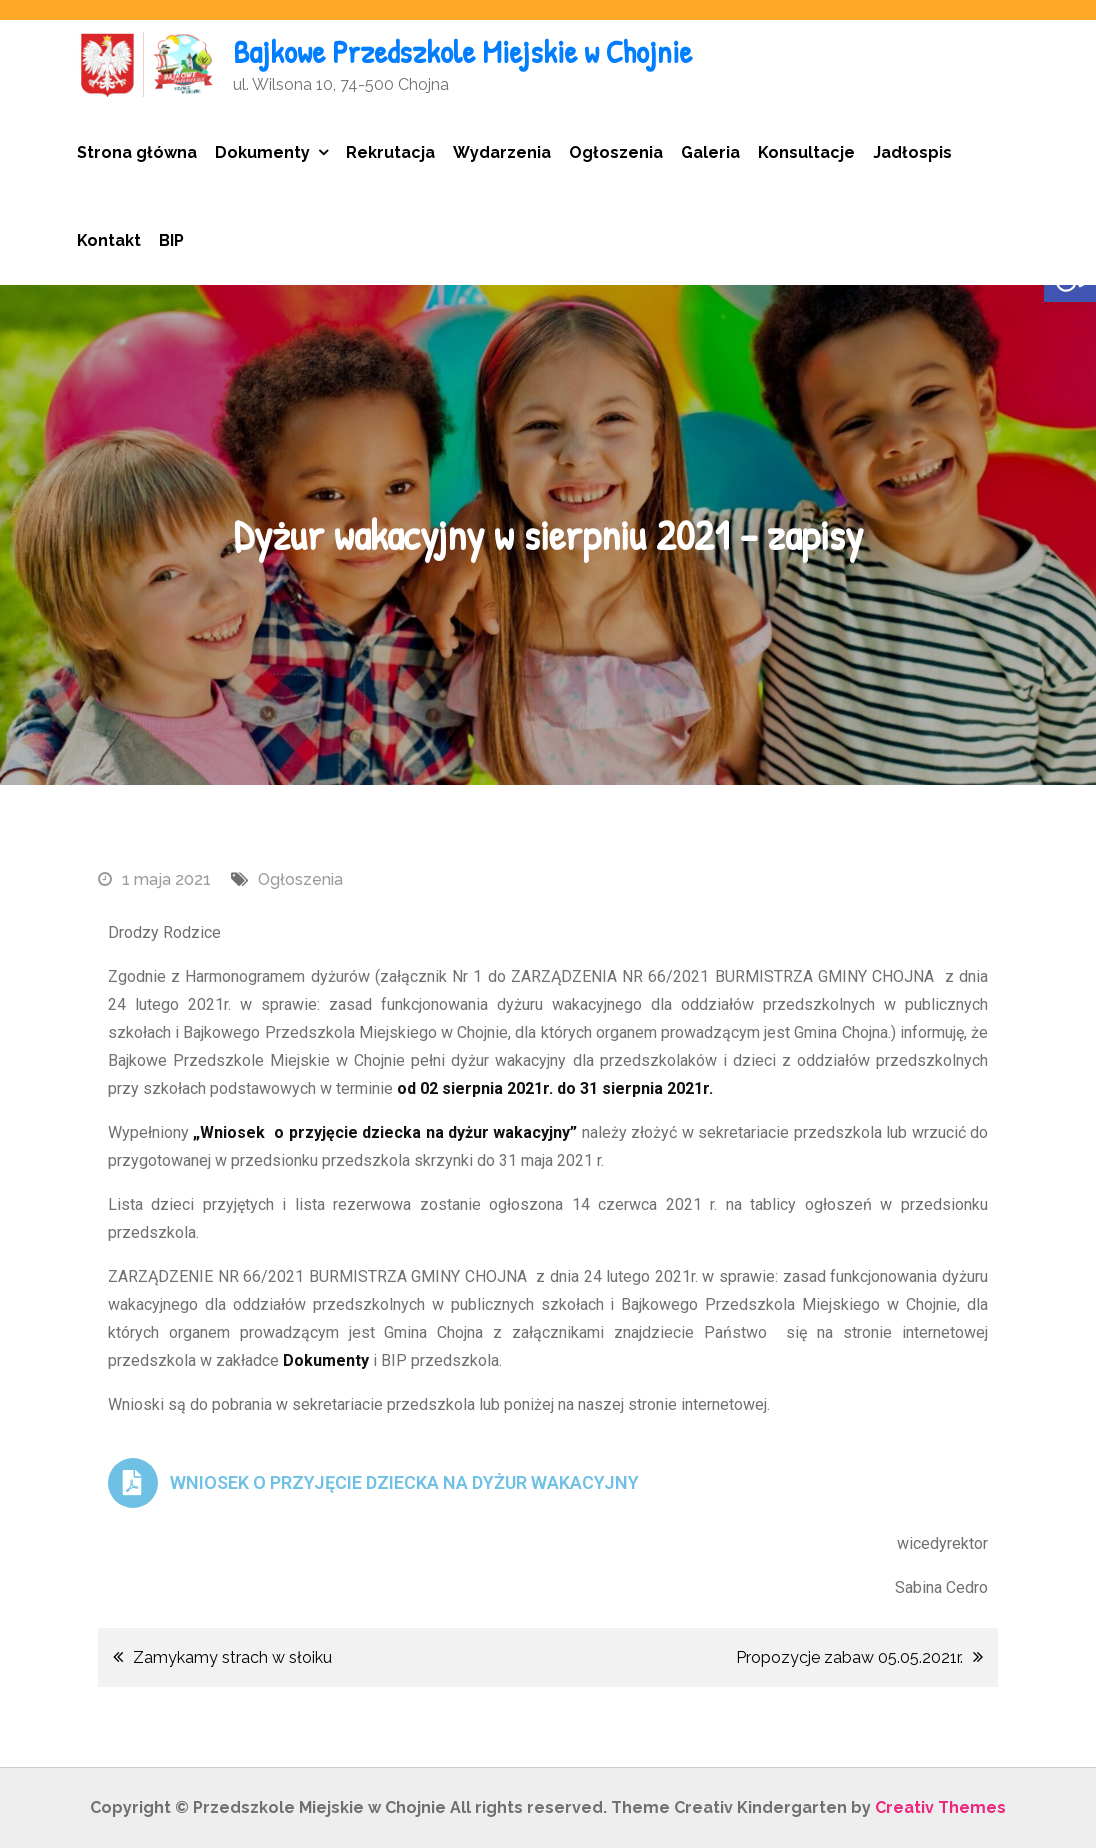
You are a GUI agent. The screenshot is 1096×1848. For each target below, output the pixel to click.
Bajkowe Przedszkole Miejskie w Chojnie (462, 51)
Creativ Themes (940, 1807)
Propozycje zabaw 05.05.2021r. (849, 1657)
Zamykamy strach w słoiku (232, 1657)
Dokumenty (262, 152)
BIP (171, 240)
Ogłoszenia (616, 152)
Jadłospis (912, 152)
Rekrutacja (390, 152)
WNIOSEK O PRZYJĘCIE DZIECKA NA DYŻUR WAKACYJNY (404, 1482)
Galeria (710, 152)
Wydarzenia (502, 152)
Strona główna (137, 152)
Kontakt (109, 240)
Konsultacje (806, 152)
